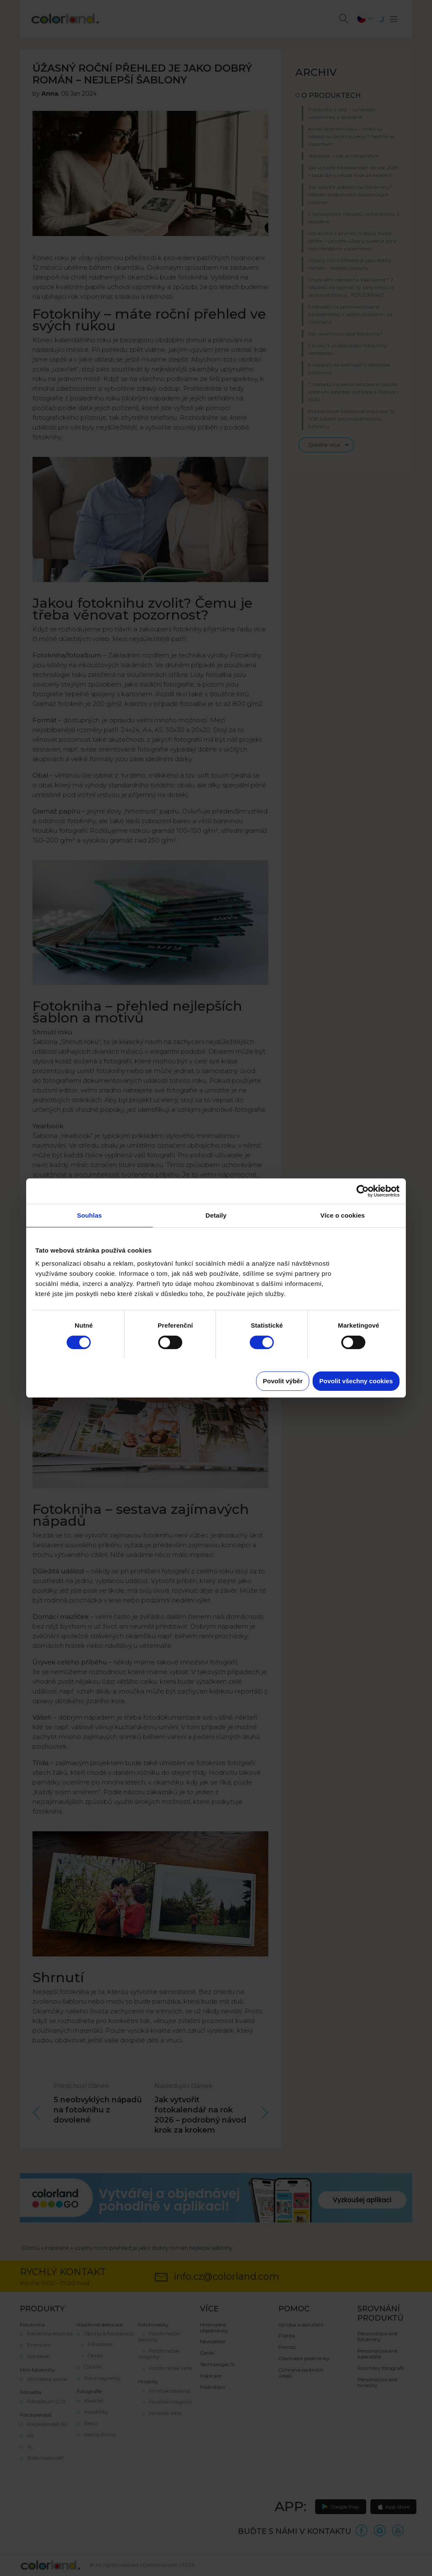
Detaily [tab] (216, 1215)
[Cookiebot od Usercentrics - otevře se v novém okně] (363, 1191)
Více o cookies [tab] (342, 1215)
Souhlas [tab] (89, 1215)
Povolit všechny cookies (356, 1381)
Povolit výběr (282, 1381)
